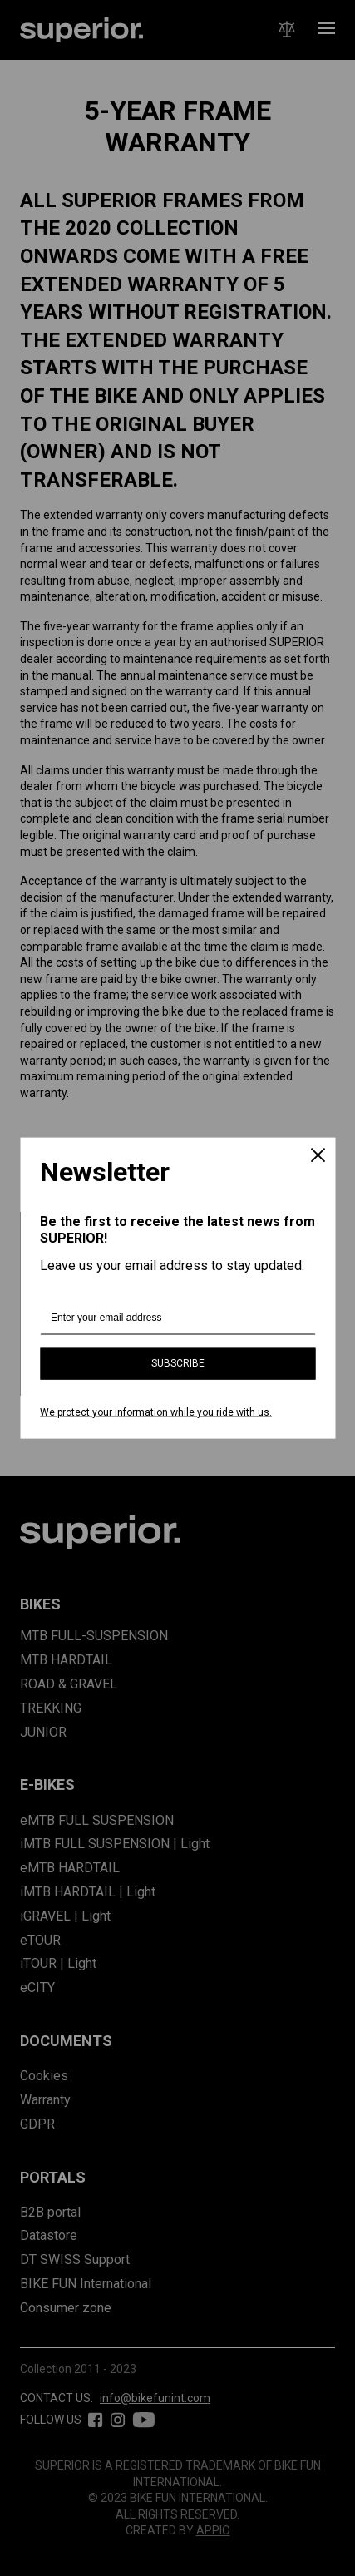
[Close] (317, 1156)
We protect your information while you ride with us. (156, 1411)
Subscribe (178, 1363)
